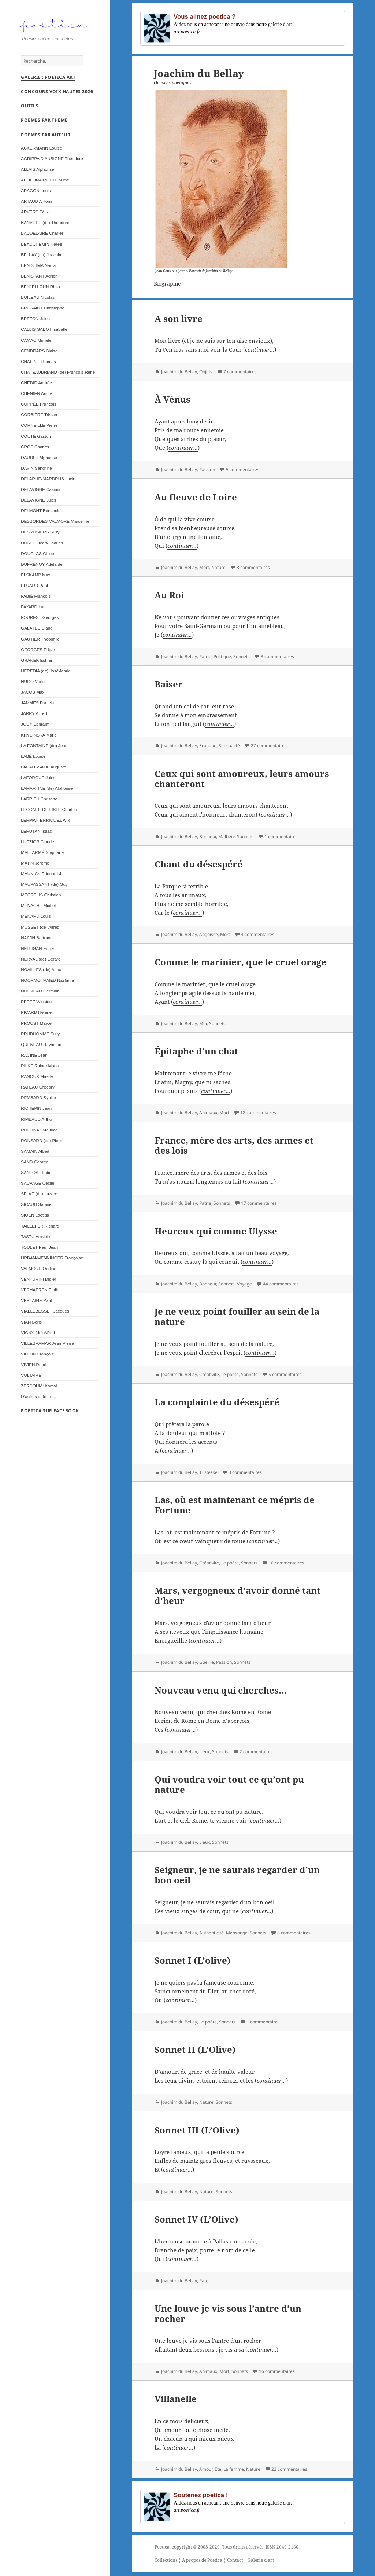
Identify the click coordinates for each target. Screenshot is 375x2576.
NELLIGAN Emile (37, 951)
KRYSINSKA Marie (39, 737)
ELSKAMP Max (35, 577)
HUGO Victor (33, 684)
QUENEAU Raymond (41, 1047)
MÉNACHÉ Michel (38, 908)
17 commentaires (259, 1203)
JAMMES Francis (37, 705)
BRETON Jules (35, 321)
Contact (235, 2560)
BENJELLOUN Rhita (40, 289)
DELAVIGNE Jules (38, 502)
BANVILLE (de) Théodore (45, 225)
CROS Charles (35, 449)
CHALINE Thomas (38, 364)
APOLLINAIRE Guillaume (45, 182)
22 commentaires (289, 2469)
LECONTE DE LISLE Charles (49, 812)
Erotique (207, 745)
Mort (204, 567)
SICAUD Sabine (36, 1207)
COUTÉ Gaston (36, 439)
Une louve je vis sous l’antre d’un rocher (228, 2313)
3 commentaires (277, 656)
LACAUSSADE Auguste (43, 769)
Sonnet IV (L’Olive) (196, 2219)
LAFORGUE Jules (38, 780)
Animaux (208, 1112)
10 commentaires (286, 1563)
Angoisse (208, 934)
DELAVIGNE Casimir (40, 492)
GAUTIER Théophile (40, 641)
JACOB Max (32, 695)
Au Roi (169, 595)
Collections (166, 2560)
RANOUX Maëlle (37, 1079)
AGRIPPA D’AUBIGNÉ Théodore (52, 161)
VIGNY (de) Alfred (38, 1335)
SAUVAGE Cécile (37, 1186)
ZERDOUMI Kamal (39, 1388)
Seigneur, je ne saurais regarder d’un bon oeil (237, 1875)
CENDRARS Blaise (39, 353)
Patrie (205, 656)
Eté (218, 2469)
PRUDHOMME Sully (40, 1036)
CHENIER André (36, 396)
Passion (207, 469)
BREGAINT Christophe (42, 310)
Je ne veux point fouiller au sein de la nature (237, 1316)
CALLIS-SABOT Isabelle (44, 332)
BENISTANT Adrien (39, 278)
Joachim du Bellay (179, 371)
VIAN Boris (31, 1324)
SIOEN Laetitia (35, 1218)
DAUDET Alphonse (39, 460)
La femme (233, 2469)
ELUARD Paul (34, 588)
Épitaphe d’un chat (196, 1051)
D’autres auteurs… (38, 1399)
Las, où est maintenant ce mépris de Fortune (235, 1505)
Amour (205, 2469)
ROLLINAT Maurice (39, 1132)
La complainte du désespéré (217, 1402)
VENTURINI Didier (38, 1282)
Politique (222, 656)
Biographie (167, 283)
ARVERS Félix (34, 214)
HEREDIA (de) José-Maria (46, 673)
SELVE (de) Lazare (39, 1196)
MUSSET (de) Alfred (40, 930)
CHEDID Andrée (36, 385)
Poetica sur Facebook (50, 1413)
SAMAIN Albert (35, 1154)
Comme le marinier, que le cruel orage (240, 962)
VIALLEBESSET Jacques (45, 1314)
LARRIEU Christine (39, 801)
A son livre (179, 318)
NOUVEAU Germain (40, 993)
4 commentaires (257, 934)
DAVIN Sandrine (36, 471)
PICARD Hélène (36, 1015)
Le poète (230, 1374)
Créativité (209, 1374)
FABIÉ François (36, 599)
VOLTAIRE (31, 1378)
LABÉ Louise (33, 759)
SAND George (34, 1164)
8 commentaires (253, 567)
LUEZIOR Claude (37, 844)
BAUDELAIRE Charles (42, 236)
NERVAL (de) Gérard (40, 961)
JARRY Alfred (34, 716)
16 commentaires (277, 2371)
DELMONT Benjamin (40, 513)
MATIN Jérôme (35, 865)
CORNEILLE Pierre (39, 428)
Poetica (162, 2547)
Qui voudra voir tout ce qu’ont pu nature (229, 1784)
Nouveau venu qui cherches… (221, 1690)
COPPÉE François (38, 406)
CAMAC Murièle (36, 343)
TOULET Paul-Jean (39, 1250)
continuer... (259, 349)
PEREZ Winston (36, 1004)
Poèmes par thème (44, 123)
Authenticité (211, 1933)
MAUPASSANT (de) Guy (44, 887)
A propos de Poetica (202, 2560)
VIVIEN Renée (35, 1367)
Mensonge (237, 1933)
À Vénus (172, 399)
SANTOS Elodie (36, 1175)
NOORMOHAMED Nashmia (47, 983)
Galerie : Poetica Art (48, 80)
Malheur (226, 836)
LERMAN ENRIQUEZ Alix (45, 823)
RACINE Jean (34, 1058)
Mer (203, 1023)
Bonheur (207, 836)
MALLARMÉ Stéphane (42, 855)
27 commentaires (269, 745)
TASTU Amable (35, 1239)
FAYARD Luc (33, 609)
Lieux (204, 1751)
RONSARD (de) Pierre (42, 1143)
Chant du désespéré (198, 864)
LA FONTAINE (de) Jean (44, 748)
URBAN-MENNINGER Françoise (52, 1260)
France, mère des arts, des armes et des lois (234, 1145)
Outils (29, 109)
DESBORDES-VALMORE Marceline (55, 524)
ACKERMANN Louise (41, 150)
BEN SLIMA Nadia (38, 268)
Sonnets (241, 656)
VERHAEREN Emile (40, 1292)
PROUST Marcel (36, 1026)
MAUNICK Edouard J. (41, 876)
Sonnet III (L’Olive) (197, 2130)
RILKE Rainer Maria (40, 1068)
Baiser (169, 684)
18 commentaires (258, 1112)
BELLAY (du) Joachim (41, 257)
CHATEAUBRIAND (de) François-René (58, 375)
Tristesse (208, 1472)
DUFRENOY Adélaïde (42, 567)
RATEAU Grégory (38, 1089)
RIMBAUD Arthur (37, 1122)
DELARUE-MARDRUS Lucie (48, 481)
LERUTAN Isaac (36, 834)
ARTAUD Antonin (37, 204)
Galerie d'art (261, 2560)
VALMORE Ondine (38, 1271)
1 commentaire (280, 836)
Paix (203, 2281)
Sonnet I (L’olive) (193, 1960)
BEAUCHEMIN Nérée (41, 247)
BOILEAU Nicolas (38, 300)
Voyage (244, 1284)
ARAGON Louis (36, 193)
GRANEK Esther (36, 663)
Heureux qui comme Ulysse (216, 1231)
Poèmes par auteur (45, 138)
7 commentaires (240, 371)
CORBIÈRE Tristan (39, 417)
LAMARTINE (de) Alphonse (47, 791)
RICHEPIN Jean (36, 1111)
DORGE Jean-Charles (42, 545)
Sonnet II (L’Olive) (195, 2049)
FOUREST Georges (40, 620)
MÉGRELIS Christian (41, 897)
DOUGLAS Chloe (37, 556)
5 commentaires (242, 469)
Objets (205, 371)
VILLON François (37, 1356)
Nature (218, 567)
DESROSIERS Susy (40, 535)
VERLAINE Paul (36, 1303)
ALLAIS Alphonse (37, 172)
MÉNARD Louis (36, 919)
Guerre (206, 1662)
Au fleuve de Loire (196, 497)
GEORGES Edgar (38, 652)
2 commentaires (256, 1751)
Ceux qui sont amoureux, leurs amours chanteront (242, 778)
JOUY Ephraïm (35, 726)
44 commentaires (281, 1284)
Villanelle (176, 2399)
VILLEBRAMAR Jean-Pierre (47, 1346)
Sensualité (229, 745)
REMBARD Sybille (38, 1100)
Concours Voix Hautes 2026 (57, 94)
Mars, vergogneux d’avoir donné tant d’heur (237, 1595)
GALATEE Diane (36, 631)
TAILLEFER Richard (40, 1228)
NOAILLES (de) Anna (41, 972)
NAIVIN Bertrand (37, 940)
